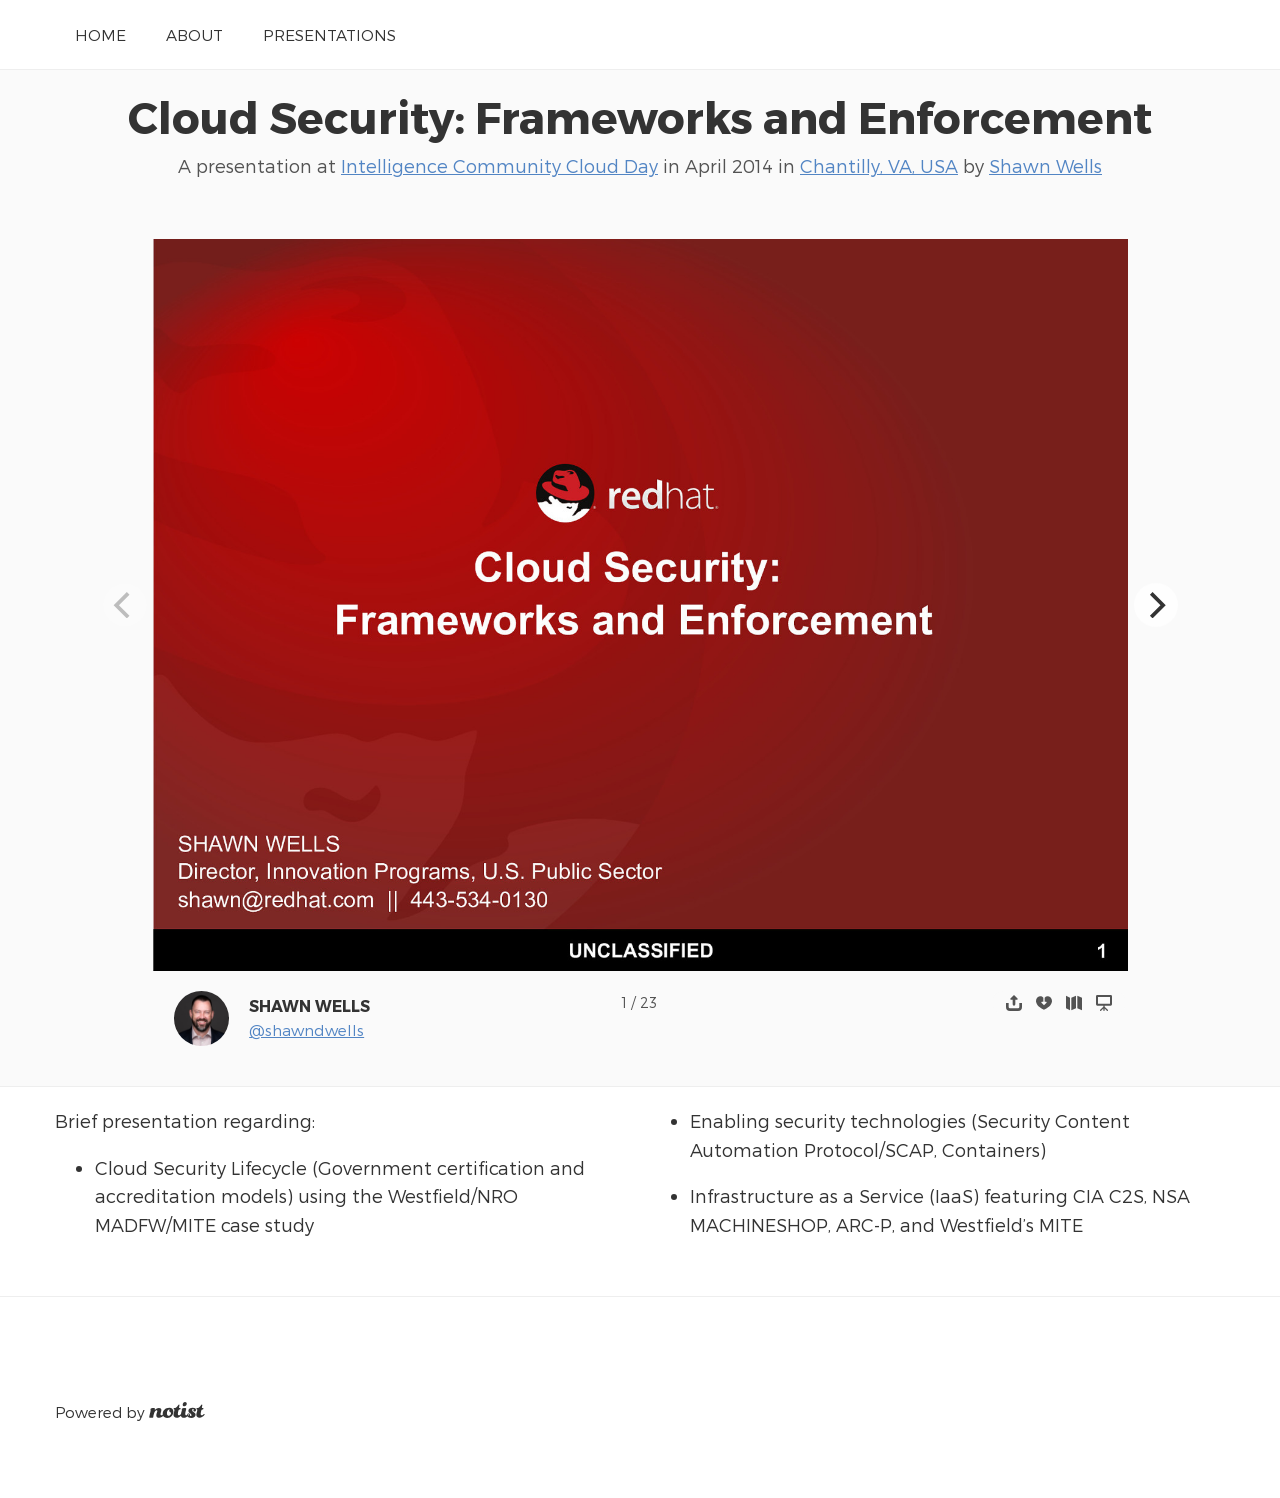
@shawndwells (306, 1029)
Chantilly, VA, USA (879, 165)
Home (100, 34)
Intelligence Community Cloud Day (499, 165)
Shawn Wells (1045, 165)
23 (648, 1002)
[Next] (1156, 605)
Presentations (329, 34)
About (194, 34)
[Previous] (125, 605)
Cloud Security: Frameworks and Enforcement (640, 116)
